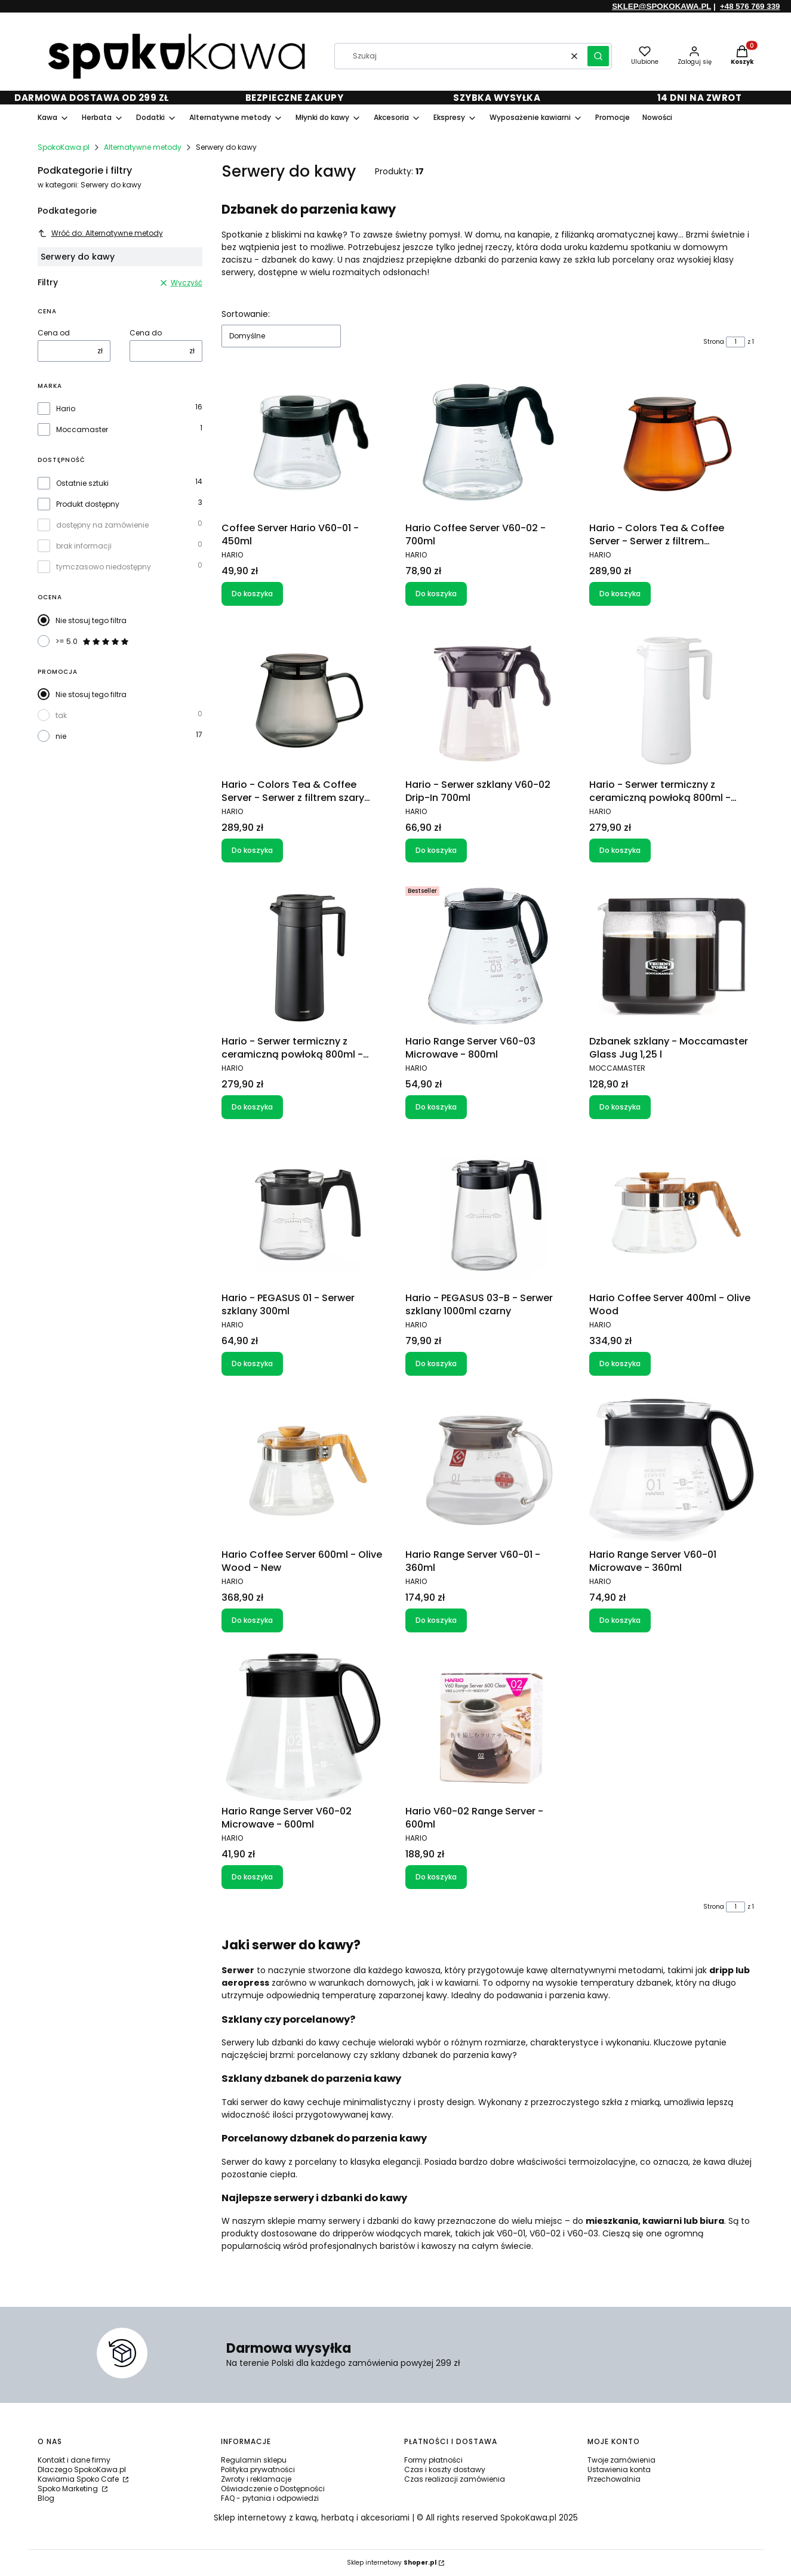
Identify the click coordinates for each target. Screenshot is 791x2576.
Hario (65, 409)
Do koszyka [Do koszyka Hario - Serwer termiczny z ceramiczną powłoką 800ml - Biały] (620, 850)
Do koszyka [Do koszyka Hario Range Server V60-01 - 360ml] (436, 1620)
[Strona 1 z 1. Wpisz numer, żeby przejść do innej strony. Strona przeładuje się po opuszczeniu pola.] (735, 342)
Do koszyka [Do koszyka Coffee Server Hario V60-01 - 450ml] (252, 593)
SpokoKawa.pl (64, 147)
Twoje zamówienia (621, 2460)
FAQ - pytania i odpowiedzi (270, 2498)
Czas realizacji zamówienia (454, 2479)
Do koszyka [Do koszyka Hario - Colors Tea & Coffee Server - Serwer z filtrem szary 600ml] (252, 850)
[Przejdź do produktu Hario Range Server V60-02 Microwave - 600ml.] (303, 1726)
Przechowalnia (614, 2479)
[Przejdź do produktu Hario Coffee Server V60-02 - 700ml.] (487, 442)
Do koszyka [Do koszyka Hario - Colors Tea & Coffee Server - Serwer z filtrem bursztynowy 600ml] (620, 593)
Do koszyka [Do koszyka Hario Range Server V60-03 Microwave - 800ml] (436, 1107)
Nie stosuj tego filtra (91, 620)
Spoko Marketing (69, 2488)
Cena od (54, 333)
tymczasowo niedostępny (103, 567)
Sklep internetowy (391, 2562)
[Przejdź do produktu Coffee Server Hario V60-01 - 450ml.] (303, 442)
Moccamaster (82, 430)
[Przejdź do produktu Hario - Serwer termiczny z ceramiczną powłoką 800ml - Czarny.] (303, 956)
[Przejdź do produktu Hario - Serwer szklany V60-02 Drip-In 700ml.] (487, 699)
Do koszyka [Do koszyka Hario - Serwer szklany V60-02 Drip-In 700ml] (436, 850)
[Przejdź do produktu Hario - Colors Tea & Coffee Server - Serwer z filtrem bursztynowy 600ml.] (671, 442)
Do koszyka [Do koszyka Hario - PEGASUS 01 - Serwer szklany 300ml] (252, 1363)
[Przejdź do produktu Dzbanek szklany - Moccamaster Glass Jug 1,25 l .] (671, 956)
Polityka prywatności (258, 2469)
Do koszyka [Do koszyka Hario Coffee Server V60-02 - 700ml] (436, 593)
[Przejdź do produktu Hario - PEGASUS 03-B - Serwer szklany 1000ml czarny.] (487, 1212)
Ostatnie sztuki (82, 483)
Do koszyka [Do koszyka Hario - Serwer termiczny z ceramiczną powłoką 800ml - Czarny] (252, 1107)
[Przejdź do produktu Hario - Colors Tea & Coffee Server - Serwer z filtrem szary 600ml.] (303, 699)
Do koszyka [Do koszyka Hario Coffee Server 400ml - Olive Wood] (620, 1363)
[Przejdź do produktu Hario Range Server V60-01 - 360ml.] (487, 1469)
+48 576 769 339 (750, 6)
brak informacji (84, 546)
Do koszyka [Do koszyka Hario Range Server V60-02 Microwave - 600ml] (252, 1877)
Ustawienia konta (619, 2469)
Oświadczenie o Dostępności (273, 2488)
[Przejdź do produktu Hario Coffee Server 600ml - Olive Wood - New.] (303, 1469)
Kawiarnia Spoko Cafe (79, 2479)
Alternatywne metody (142, 147)
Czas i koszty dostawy (444, 2469)
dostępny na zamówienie (102, 525)
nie (61, 736)
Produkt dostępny (87, 504)
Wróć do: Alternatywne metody (100, 233)
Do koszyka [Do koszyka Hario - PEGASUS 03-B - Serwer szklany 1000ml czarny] (436, 1363)
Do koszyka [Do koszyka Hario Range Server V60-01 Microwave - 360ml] (620, 1620)
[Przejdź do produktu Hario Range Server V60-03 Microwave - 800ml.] (487, 956)
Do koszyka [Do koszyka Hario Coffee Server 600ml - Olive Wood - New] (252, 1620)
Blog (46, 2498)
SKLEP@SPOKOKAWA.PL (661, 6)
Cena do (146, 333)
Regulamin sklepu (254, 2460)
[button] (598, 56)
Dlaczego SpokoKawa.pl (82, 2469)
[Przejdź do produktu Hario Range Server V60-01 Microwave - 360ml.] (671, 1469)
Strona (713, 341)
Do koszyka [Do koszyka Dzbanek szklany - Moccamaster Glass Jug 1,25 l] (620, 1107)
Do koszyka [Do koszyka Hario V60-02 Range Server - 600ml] (436, 1877)
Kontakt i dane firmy (74, 2460)
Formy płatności (433, 2460)
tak (61, 715)
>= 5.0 (93, 641)
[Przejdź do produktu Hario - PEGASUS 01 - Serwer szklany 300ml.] (303, 1212)
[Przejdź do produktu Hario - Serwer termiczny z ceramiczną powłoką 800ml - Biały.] (671, 699)
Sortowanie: (245, 314)
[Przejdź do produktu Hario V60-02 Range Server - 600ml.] (487, 1726)
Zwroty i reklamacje (256, 2479)
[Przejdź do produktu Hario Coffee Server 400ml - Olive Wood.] (671, 1212)
